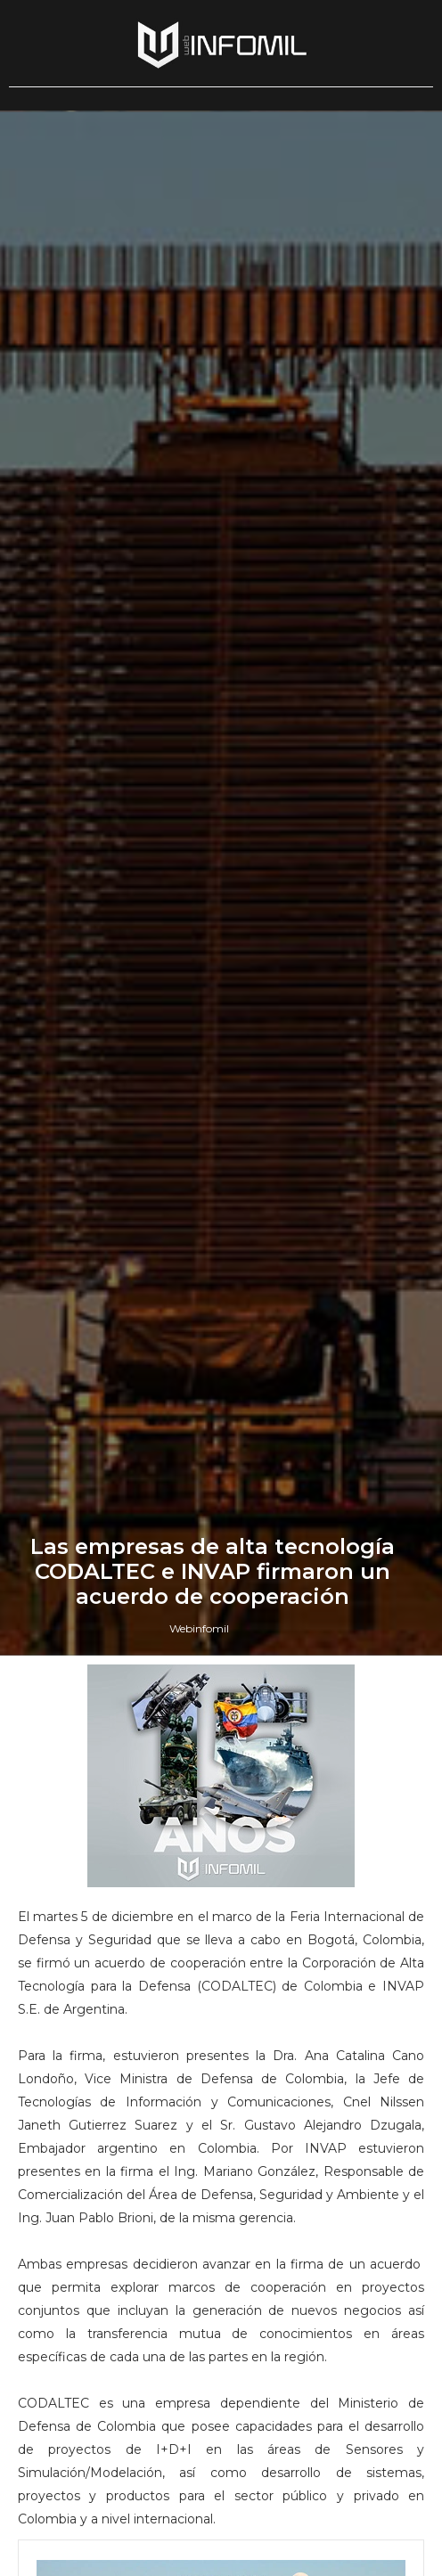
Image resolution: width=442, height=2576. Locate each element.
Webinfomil (199, 1628)
